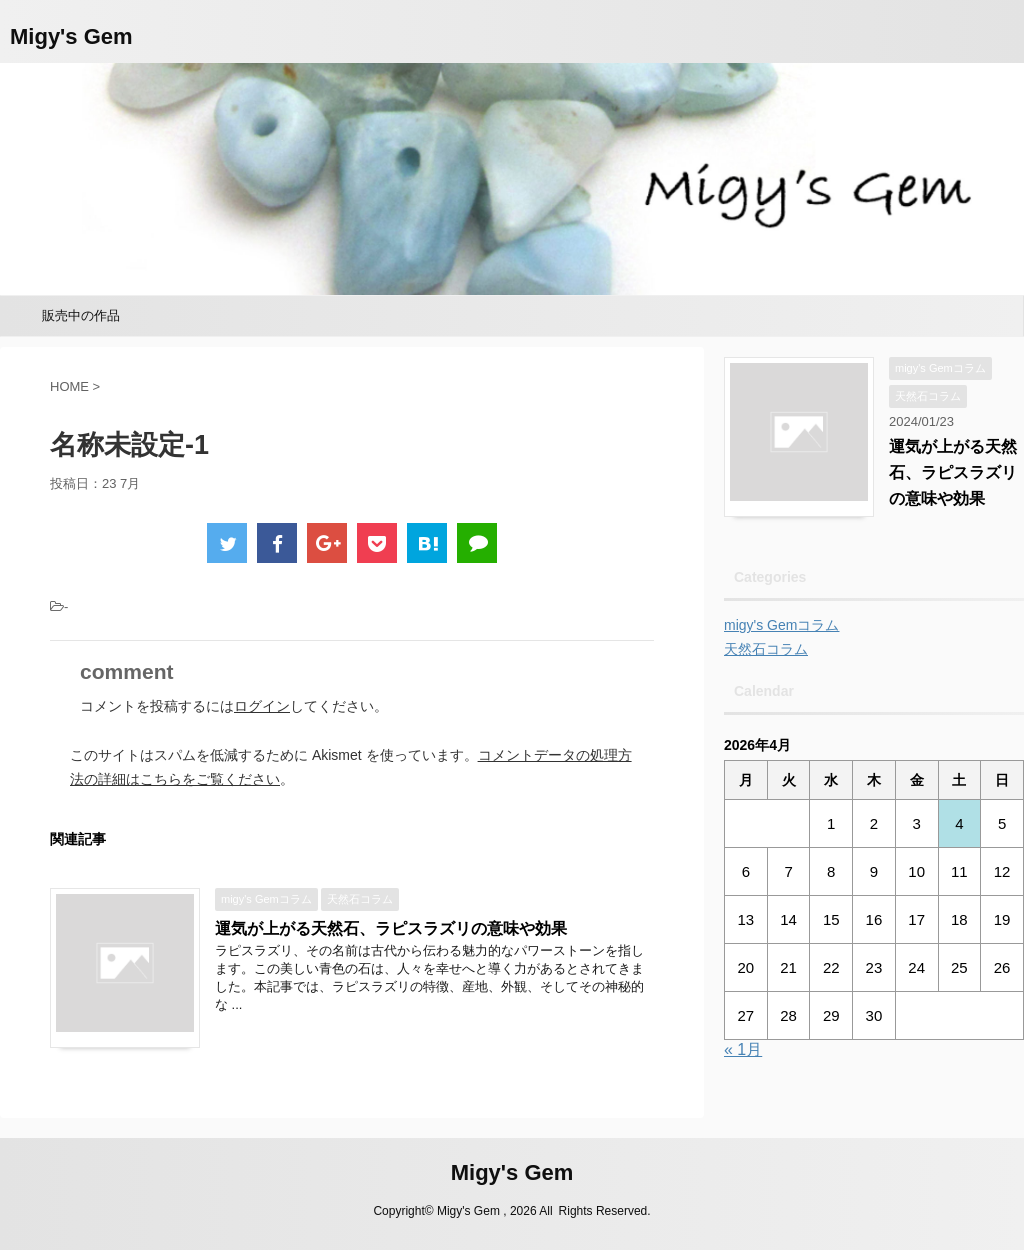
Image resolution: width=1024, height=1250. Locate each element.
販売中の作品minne (81, 322)
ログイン (262, 706)
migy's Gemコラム (781, 625)
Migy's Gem (71, 36)
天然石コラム (766, 649)
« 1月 (743, 1049)
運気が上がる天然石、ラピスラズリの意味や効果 (391, 928)
